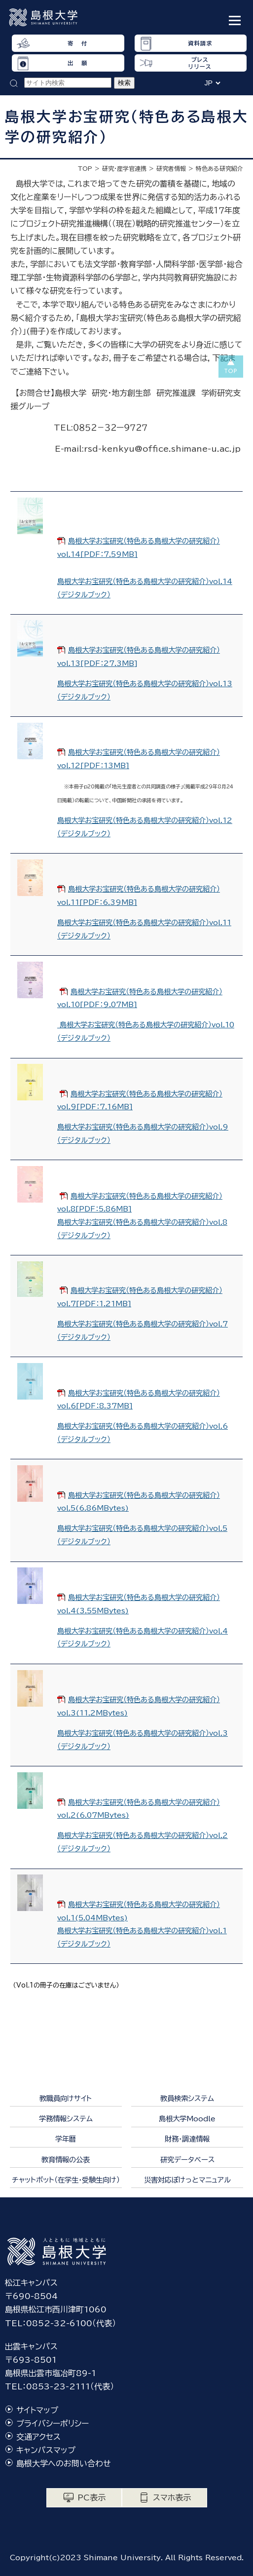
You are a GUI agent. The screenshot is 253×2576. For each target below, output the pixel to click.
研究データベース (187, 2159)
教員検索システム (187, 2098)
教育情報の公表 (65, 2159)
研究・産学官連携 (124, 168)
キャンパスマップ (45, 2450)
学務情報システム (66, 2118)
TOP (85, 168)
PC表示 (91, 2497)
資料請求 (200, 43)
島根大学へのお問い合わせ (63, 2463)
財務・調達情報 (187, 2139)
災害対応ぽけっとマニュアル (187, 2180)
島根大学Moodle (187, 2118)
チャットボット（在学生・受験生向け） (66, 2180)
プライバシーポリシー (52, 2423)
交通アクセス (38, 2437)
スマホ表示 (172, 2497)
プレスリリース (199, 63)
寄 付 (77, 43)
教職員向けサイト (65, 2098)
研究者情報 (171, 168)
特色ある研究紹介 (219, 168)
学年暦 (65, 2139)
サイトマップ (37, 2410)
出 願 (77, 63)
